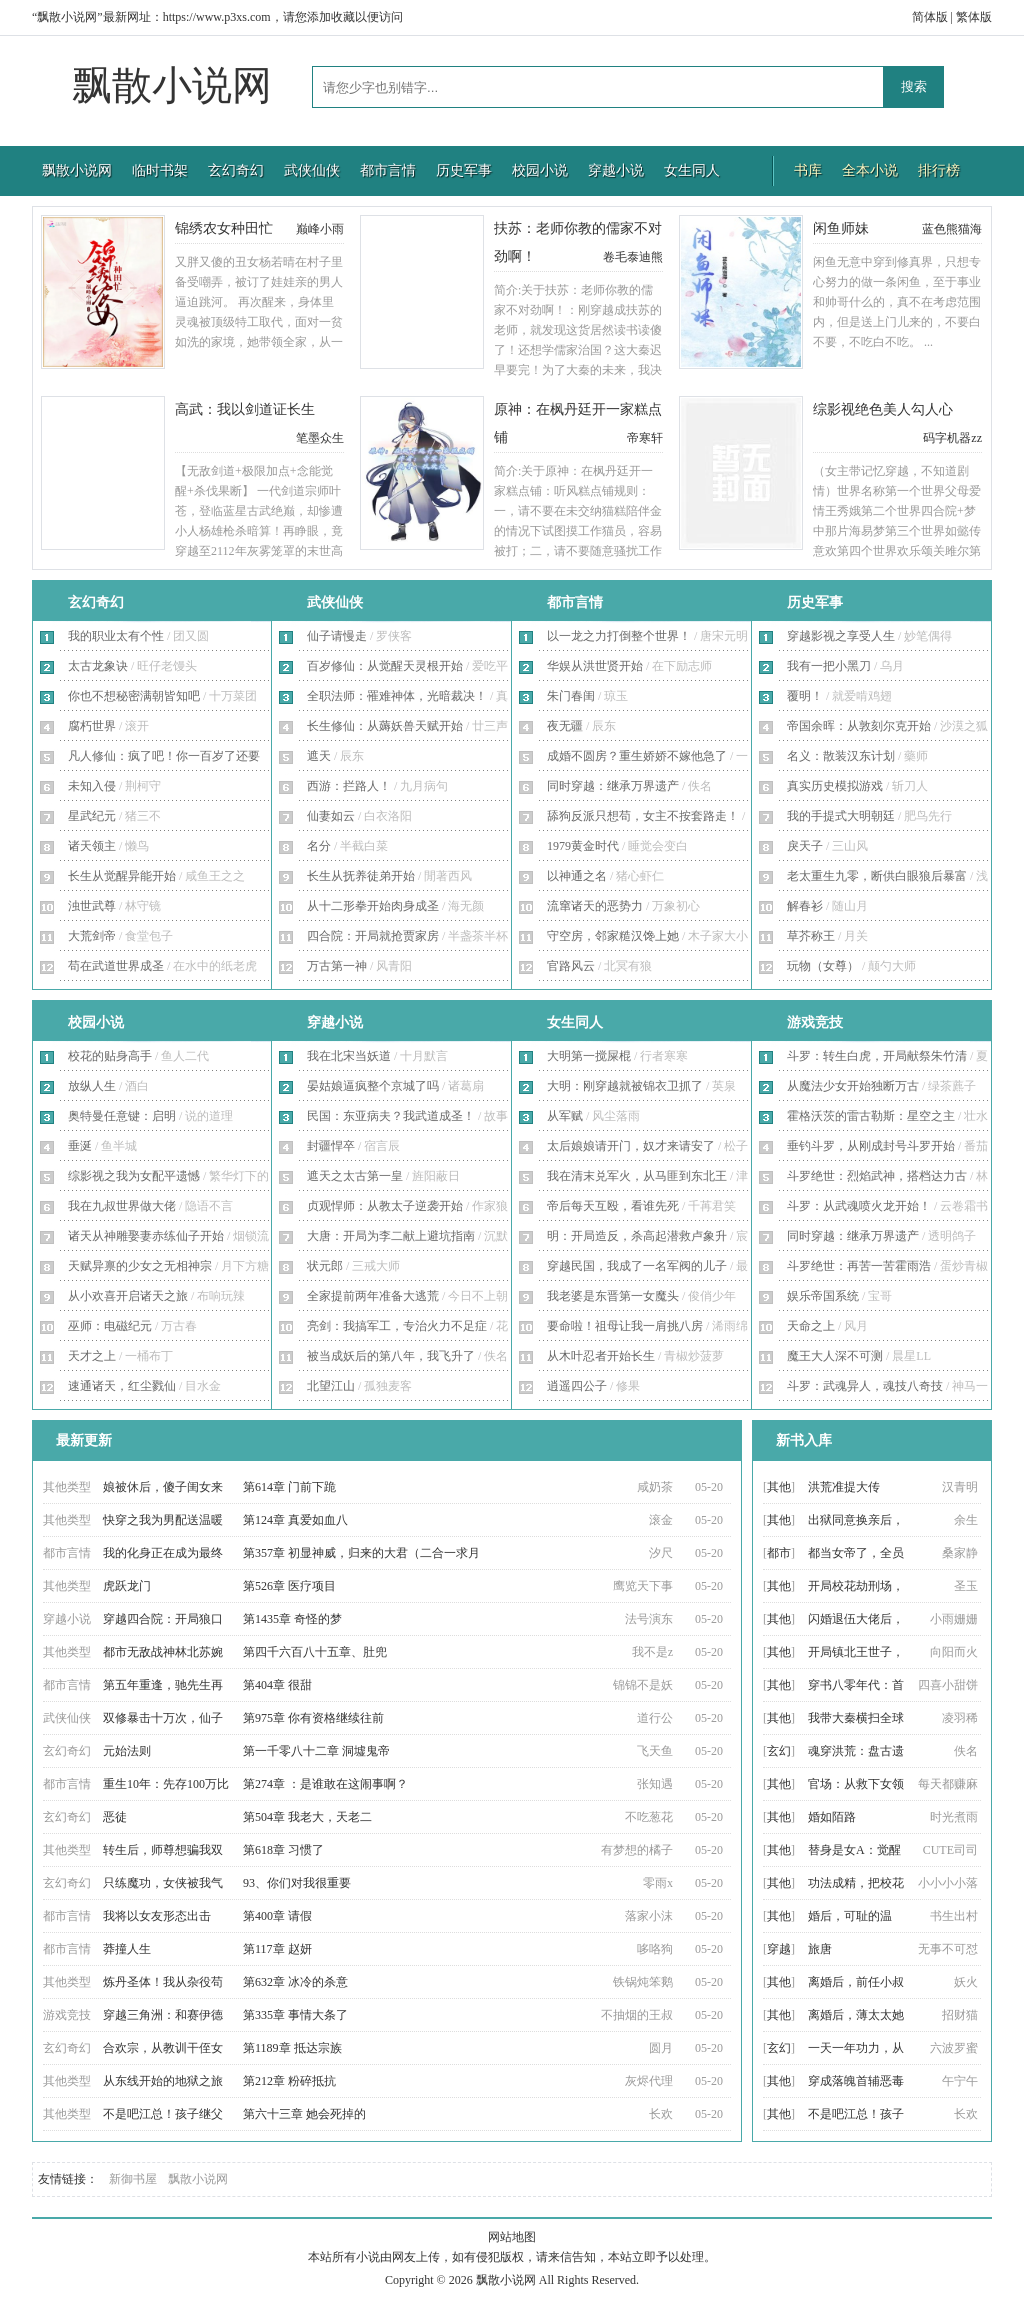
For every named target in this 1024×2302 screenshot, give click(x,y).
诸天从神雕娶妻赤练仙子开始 (146, 1236)
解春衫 (805, 906)
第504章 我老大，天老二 (307, 1817)
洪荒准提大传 (844, 1487)
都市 (779, 1553)
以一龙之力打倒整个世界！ (619, 636)
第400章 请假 (277, 1916)
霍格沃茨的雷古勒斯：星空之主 (871, 1116)
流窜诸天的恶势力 (595, 906)
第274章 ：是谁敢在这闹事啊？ (325, 1784)
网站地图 (512, 2237)
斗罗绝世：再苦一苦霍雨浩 (859, 1266)
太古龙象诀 (98, 666)
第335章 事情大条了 (295, 2015)
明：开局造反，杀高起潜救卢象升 (637, 1236)
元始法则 (127, 1751)
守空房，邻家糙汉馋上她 (613, 936)
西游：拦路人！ (349, 786)
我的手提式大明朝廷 (841, 816)
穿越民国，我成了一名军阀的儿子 (637, 1266)
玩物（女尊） (823, 966)
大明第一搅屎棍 (589, 1056)
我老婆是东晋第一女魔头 (613, 1296)
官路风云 (571, 966)
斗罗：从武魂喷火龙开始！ (859, 1206)
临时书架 (160, 170)
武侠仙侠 (312, 170)
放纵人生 (92, 1086)
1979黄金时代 (583, 846)
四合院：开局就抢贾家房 (373, 936)
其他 (779, 1487)
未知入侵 (92, 786)
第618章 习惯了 (283, 1850)
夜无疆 (565, 726)
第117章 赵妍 (277, 1949)
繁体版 (974, 17)
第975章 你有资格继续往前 (313, 1718)
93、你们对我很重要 (297, 1883)
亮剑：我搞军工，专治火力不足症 (397, 1326)
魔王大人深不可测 (835, 1356)
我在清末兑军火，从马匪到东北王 (637, 1176)
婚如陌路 (832, 1817)
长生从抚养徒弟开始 (361, 876)
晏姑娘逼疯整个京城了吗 (373, 1086)
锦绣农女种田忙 (224, 228)
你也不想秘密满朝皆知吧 (134, 696)
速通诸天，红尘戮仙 (122, 1386)
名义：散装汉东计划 (841, 756)
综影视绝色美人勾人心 (883, 409)
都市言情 (388, 170)
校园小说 (540, 170)
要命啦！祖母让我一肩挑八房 (625, 1326)
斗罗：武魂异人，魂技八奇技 (865, 1386)
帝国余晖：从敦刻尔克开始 (859, 726)
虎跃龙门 (127, 1586)
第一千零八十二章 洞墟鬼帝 (316, 1751)
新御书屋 (133, 2179)
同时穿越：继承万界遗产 (613, 786)
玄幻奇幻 (236, 170)
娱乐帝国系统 (823, 1296)
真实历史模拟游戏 (835, 786)
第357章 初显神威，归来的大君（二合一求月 (361, 1553)
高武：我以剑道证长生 (245, 409)
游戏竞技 (815, 1022)
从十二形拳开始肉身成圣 (373, 906)
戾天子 (805, 846)
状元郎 (325, 1266)
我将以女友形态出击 (157, 1916)
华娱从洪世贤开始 (595, 666)
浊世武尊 (92, 906)
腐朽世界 (92, 726)
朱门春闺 (571, 696)
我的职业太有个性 (116, 636)
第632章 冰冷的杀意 (295, 1982)
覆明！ (805, 696)
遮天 (319, 756)
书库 (808, 170)
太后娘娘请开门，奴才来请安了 (631, 1146)
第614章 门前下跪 (289, 1487)
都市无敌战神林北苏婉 (163, 1652)
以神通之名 (577, 876)
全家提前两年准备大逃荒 (373, 1296)
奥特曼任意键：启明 (122, 1116)
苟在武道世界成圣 (116, 966)
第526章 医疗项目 (289, 1586)
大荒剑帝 (92, 936)
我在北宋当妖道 (349, 1056)
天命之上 (811, 1326)
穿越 (779, 1949)
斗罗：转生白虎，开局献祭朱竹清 (877, 1056)
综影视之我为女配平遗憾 (134, 1176)
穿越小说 (616, 170)
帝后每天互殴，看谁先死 (613, 1206)
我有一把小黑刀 (829, 666)
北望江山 (331, 1386)
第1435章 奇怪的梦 (292, 1619)
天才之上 (92, 1356)
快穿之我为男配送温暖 (163, 1520)
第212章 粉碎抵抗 (289, 2081)
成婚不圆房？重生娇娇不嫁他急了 (637, 756)
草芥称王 (811, 936)
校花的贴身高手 (110, 1056)
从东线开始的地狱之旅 (163, 2081)
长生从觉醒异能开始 (122, 876)
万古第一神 (337, 966)
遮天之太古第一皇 (355, 1176)
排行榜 (939, 170)
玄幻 (779, 1751)
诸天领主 (92, 846)
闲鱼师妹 (841, 228)
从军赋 (565, 1116)
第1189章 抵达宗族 (292, 2048)
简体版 (930, 17)
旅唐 (820, 1949)
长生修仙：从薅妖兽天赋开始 (385, 726)
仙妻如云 (331, 816)
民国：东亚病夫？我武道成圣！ (391, 1116)
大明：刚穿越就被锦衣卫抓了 (625, 1086)
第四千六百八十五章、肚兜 (315, 1652)
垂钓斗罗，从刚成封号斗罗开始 (871, 1146)
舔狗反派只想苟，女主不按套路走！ (643, 816)
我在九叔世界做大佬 (122, 1206)
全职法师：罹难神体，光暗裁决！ (397, 696)
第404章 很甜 (277, 1685)
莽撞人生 (127, 1949)
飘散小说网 (172, 85)
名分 (319, 846)
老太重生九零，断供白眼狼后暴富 (877, 876)
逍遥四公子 (577, 1386)
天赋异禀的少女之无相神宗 (140, 1266)
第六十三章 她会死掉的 (304, 2114)
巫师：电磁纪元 (110, 1326)
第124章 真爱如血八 (295, 1520)
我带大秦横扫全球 (856, 1718)
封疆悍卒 (331, 1146)
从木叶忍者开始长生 (601, 1356)
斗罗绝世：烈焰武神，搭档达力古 (877, 1176)
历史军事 (464, 170)
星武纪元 (92, 816)
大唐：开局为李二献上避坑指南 (391, 1236)
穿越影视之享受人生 (841, 636)
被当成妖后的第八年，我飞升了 (391, 1356)
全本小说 (870, 170)
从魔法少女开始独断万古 (853, 1086)
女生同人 (692, 170)
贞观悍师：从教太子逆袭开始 (385, 1206)
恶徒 (115, 1817)
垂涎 (80, 1146)
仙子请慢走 (337, 636)
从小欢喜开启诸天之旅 (128, 1296)
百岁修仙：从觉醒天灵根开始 (385, 666)
